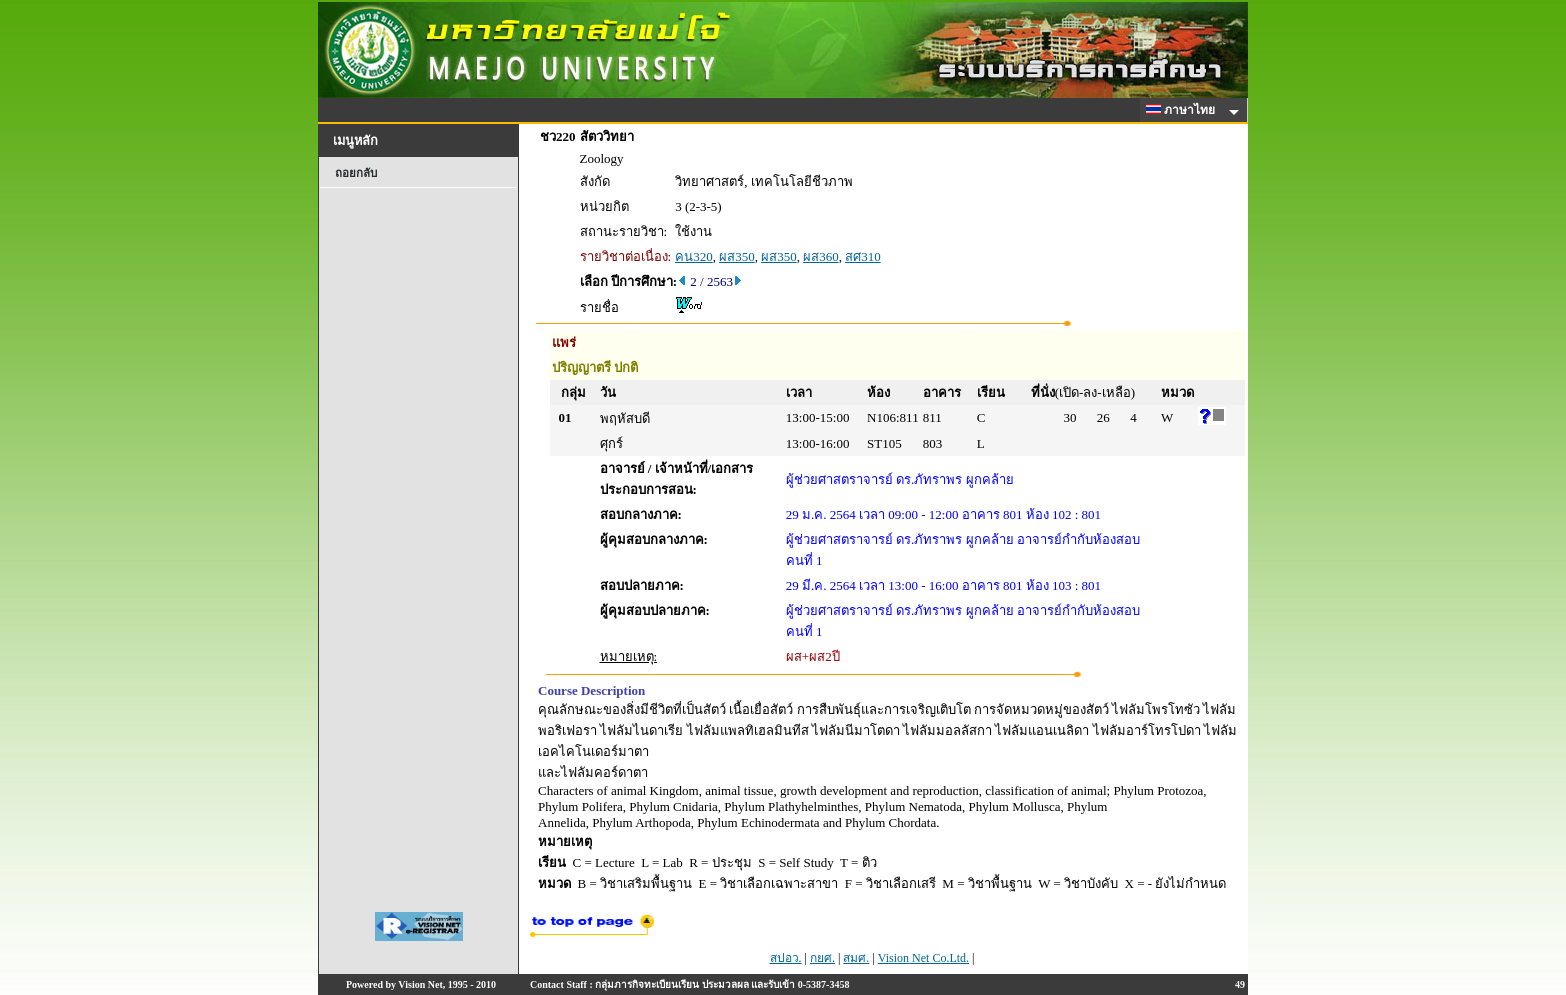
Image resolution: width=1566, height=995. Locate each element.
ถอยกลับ (356, 173)
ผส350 (737, 256)
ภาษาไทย (1184, 110)
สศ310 (863, 256)
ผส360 (821, 256)
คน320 (694, 256)
